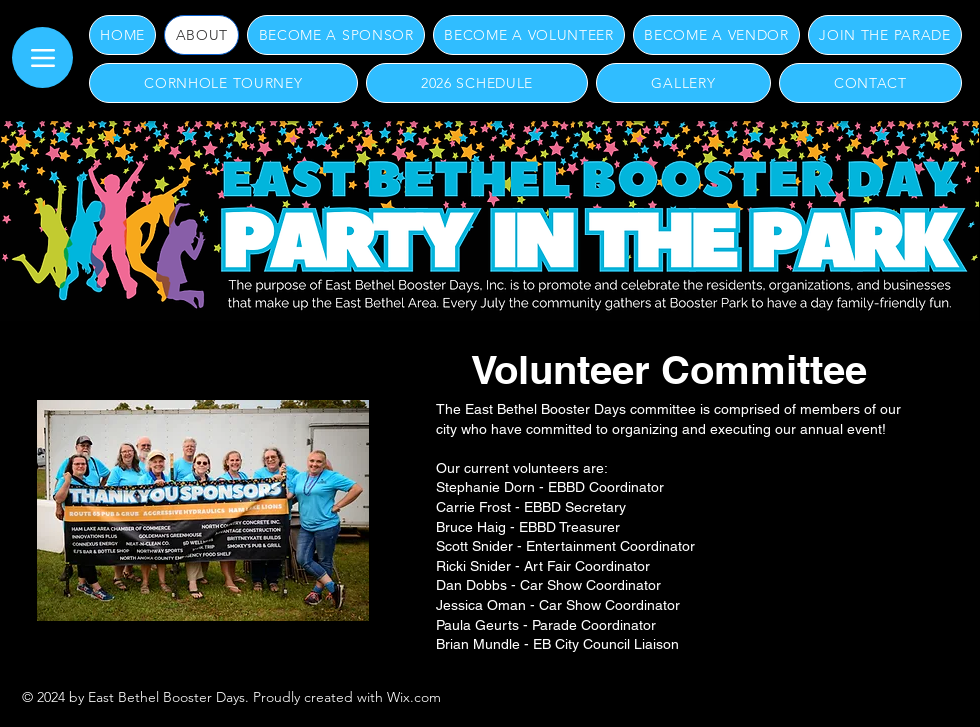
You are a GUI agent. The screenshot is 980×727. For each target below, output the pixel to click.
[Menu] (42, 57)
